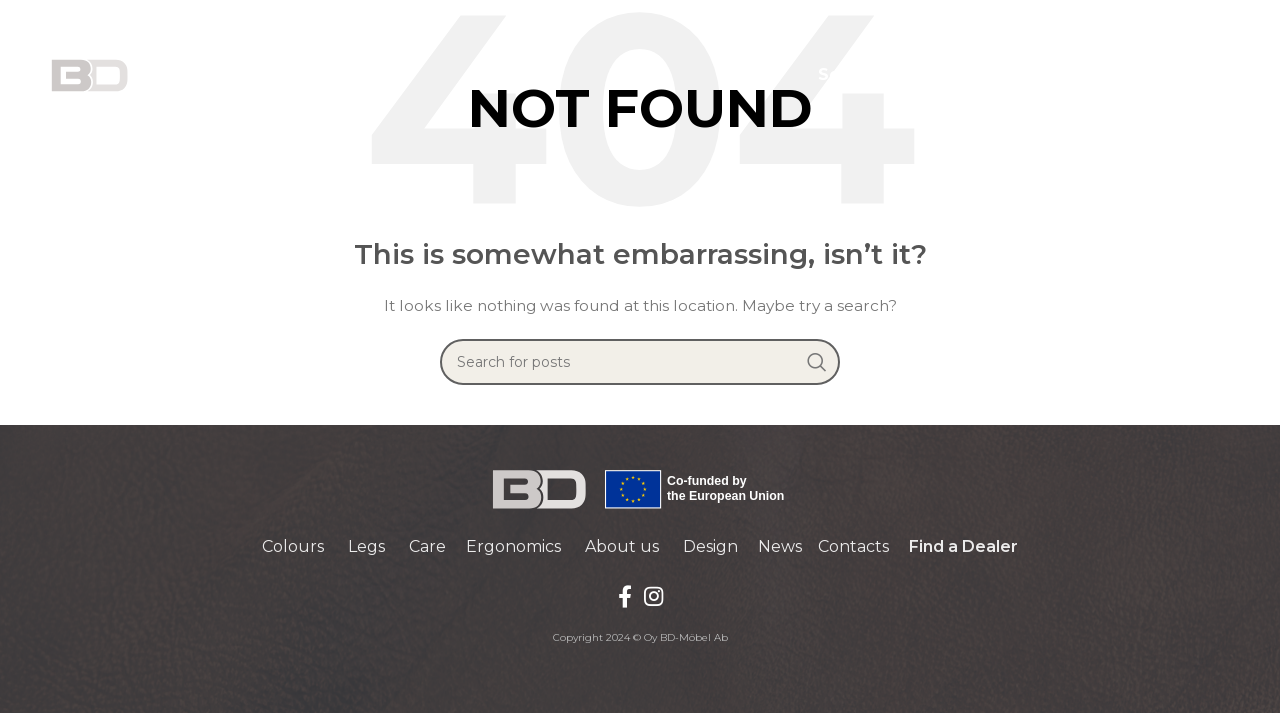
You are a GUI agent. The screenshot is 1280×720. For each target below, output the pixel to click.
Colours (293, 546)
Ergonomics (513, 546)
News (780, 546)
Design (710, 546)
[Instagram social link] (653, 596)
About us (622, 546)
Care (427, 546)
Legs (366, 546)
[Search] (640, 362)
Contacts (853, 546)
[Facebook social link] (625, 596)
